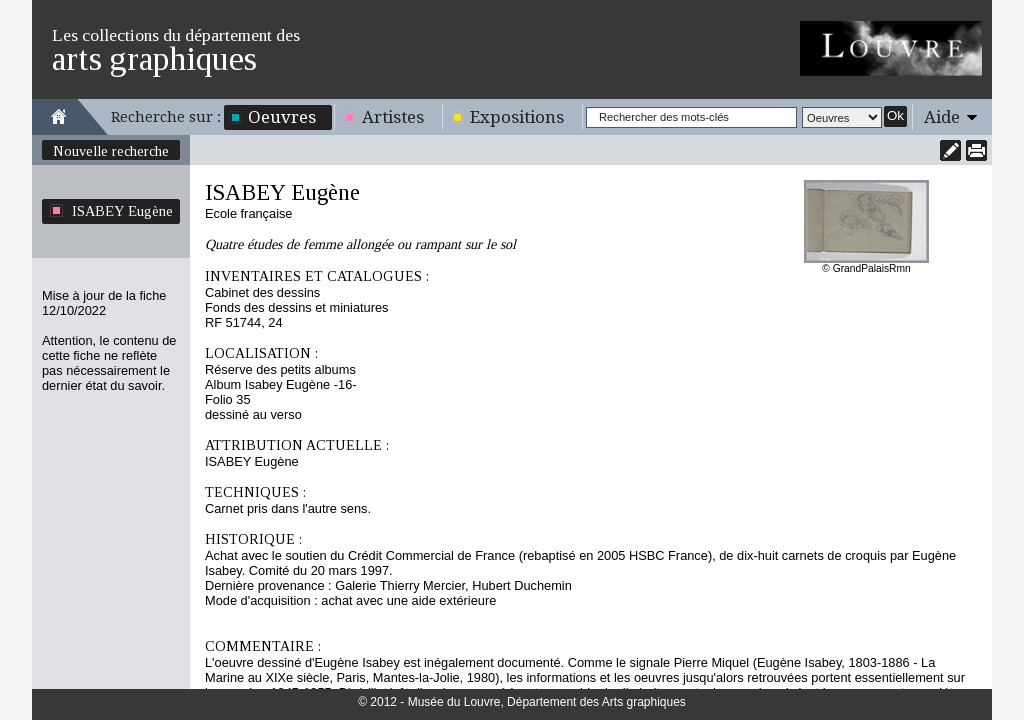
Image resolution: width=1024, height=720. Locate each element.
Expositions (517, 117)
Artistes (393, 117)
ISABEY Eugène (122, 211)
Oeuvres (282, 117)
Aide (942, 117)
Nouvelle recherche (111, 151)
